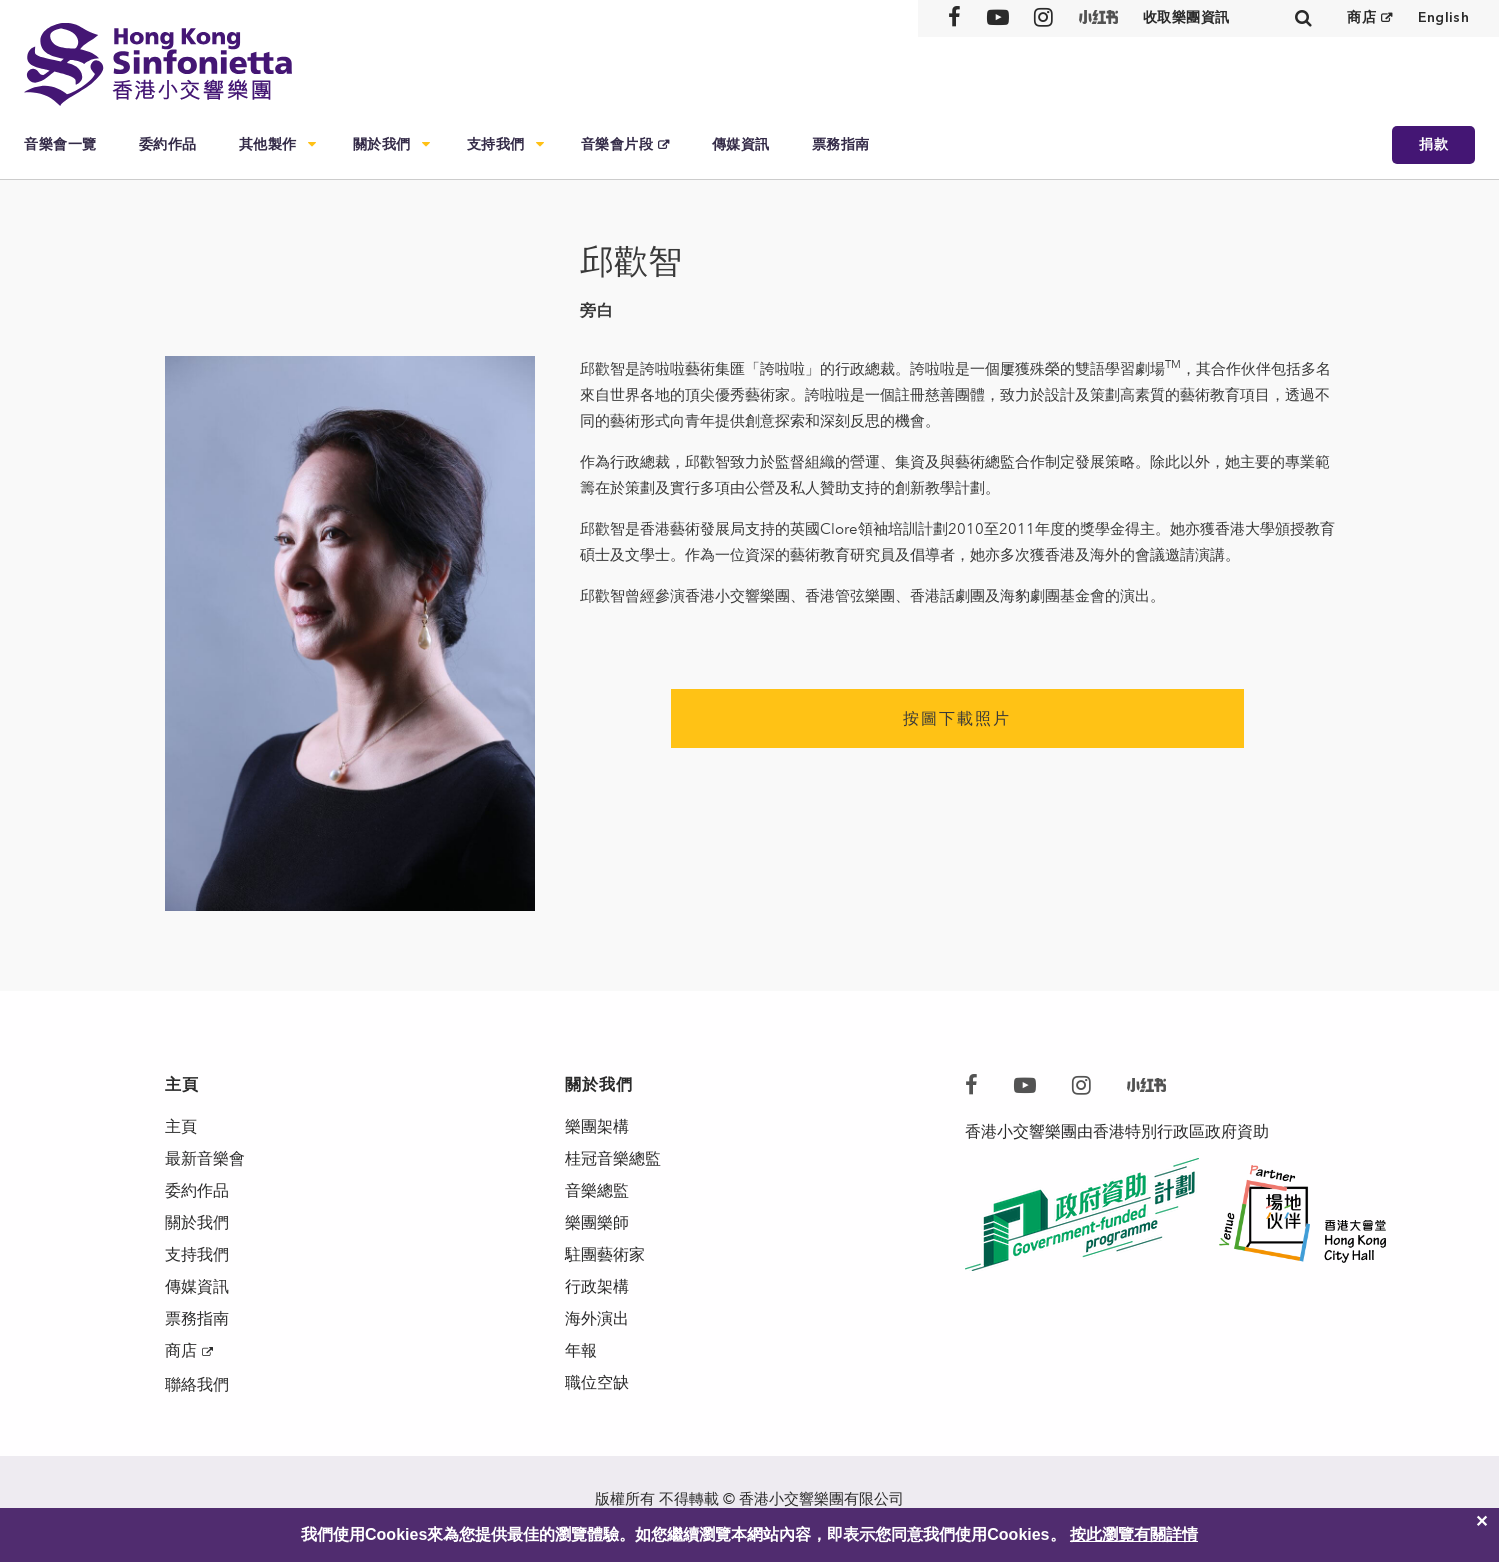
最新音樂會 (205, 1158)
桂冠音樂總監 (613, 1158)
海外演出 (597, 1318)
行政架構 (597, 1286)
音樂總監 (597, 1190)
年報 (581, 1350)
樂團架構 (597, 1126)
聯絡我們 (197, 1384)
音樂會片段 (617, 144)
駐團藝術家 (605, 1254)
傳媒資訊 (741, 144)
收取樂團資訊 (1186, 17)
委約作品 (168, 144)
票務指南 (841, 144)
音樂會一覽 (60, 144)
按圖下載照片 (957, 718)
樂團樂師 (597, 1222)
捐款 (1433, 144)
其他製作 (268, 144)
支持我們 (496, 144)
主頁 (181, 1126)
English (1443, 17)
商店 (1361, 17)
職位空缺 (597, 1382)
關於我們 (382, 144)
